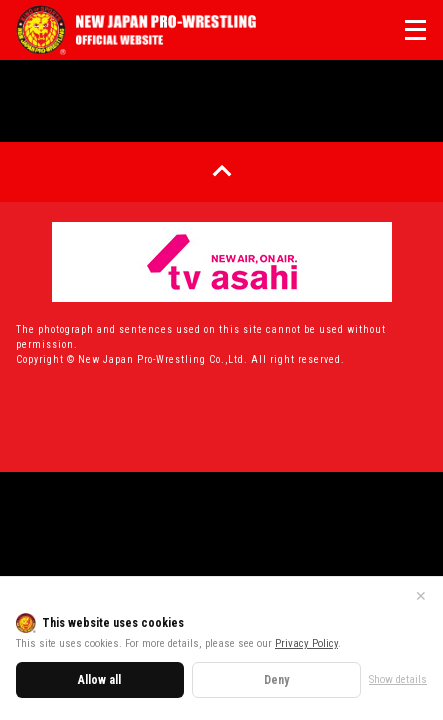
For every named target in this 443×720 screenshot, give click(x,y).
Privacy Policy (306, 643)
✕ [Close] (421, 596)
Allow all (99, 680)
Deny (276, 680)
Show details (398, 679)
